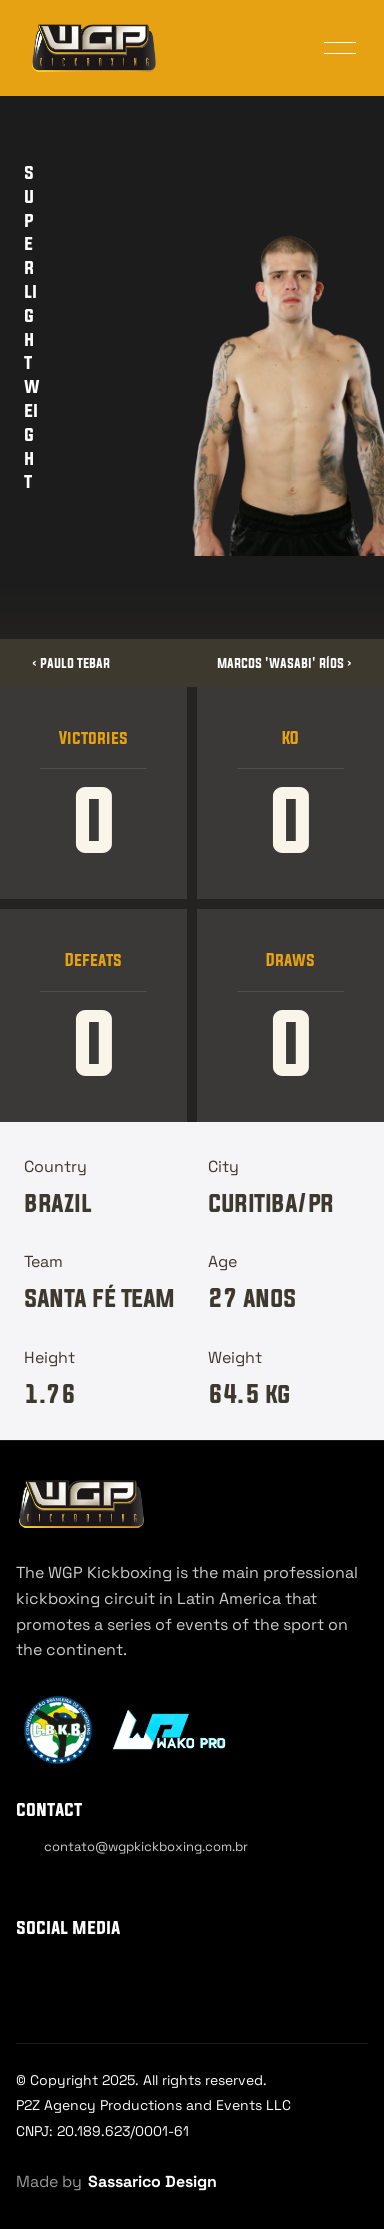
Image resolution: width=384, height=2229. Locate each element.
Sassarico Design (152, 2181)
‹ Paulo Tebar (71, 662)
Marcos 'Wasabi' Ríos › (284, 662)
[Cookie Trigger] (72, 1882)
